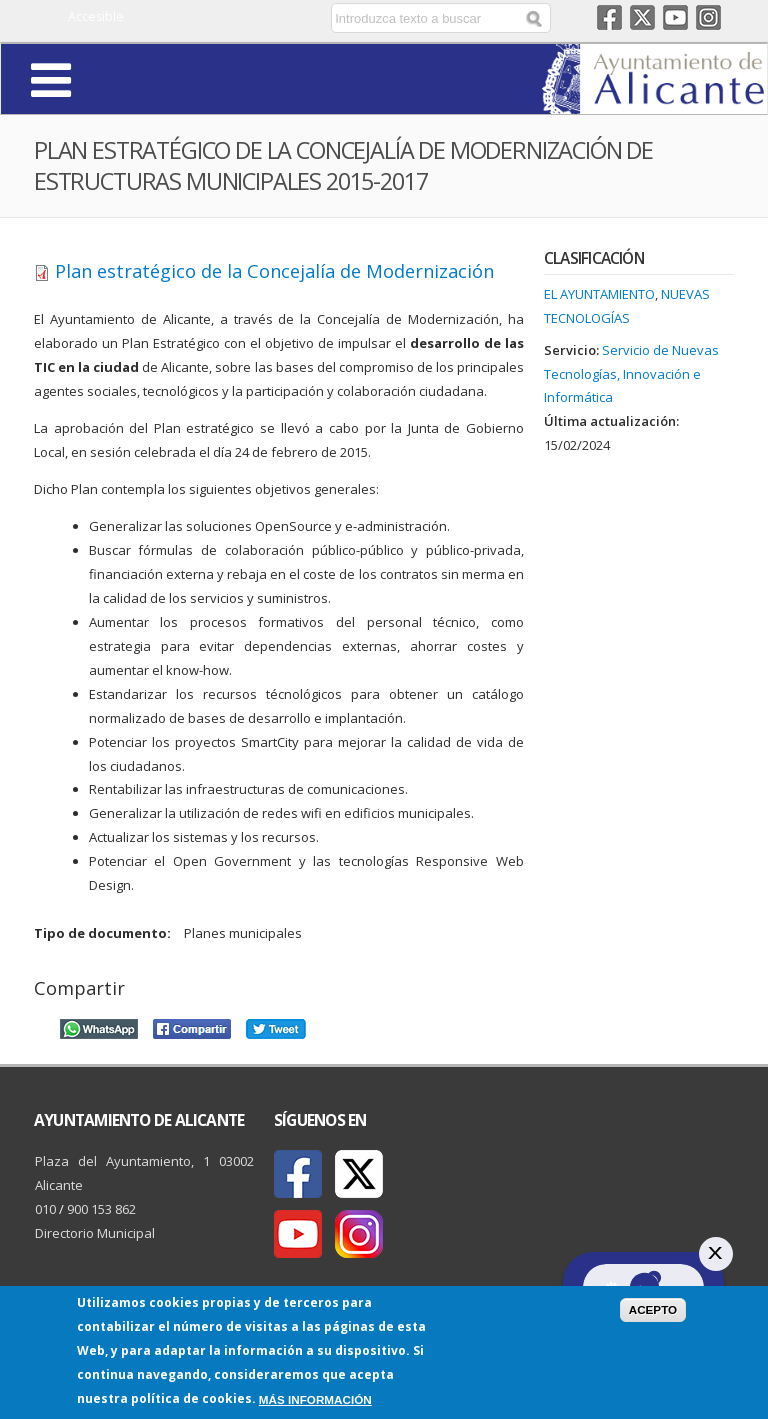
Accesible (96, 16)
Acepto (653, 1310)
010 (45, 1209)
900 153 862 (101, 1209)
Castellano (233, 18)
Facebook (609, 17)
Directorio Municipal (95, 1233)
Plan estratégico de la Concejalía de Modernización (274, 271)
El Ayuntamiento (599, 294)
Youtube (675, 17)
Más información (315, 1400)
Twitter (642, 17)
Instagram (708, 17)
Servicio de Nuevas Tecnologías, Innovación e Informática (631, 374)
